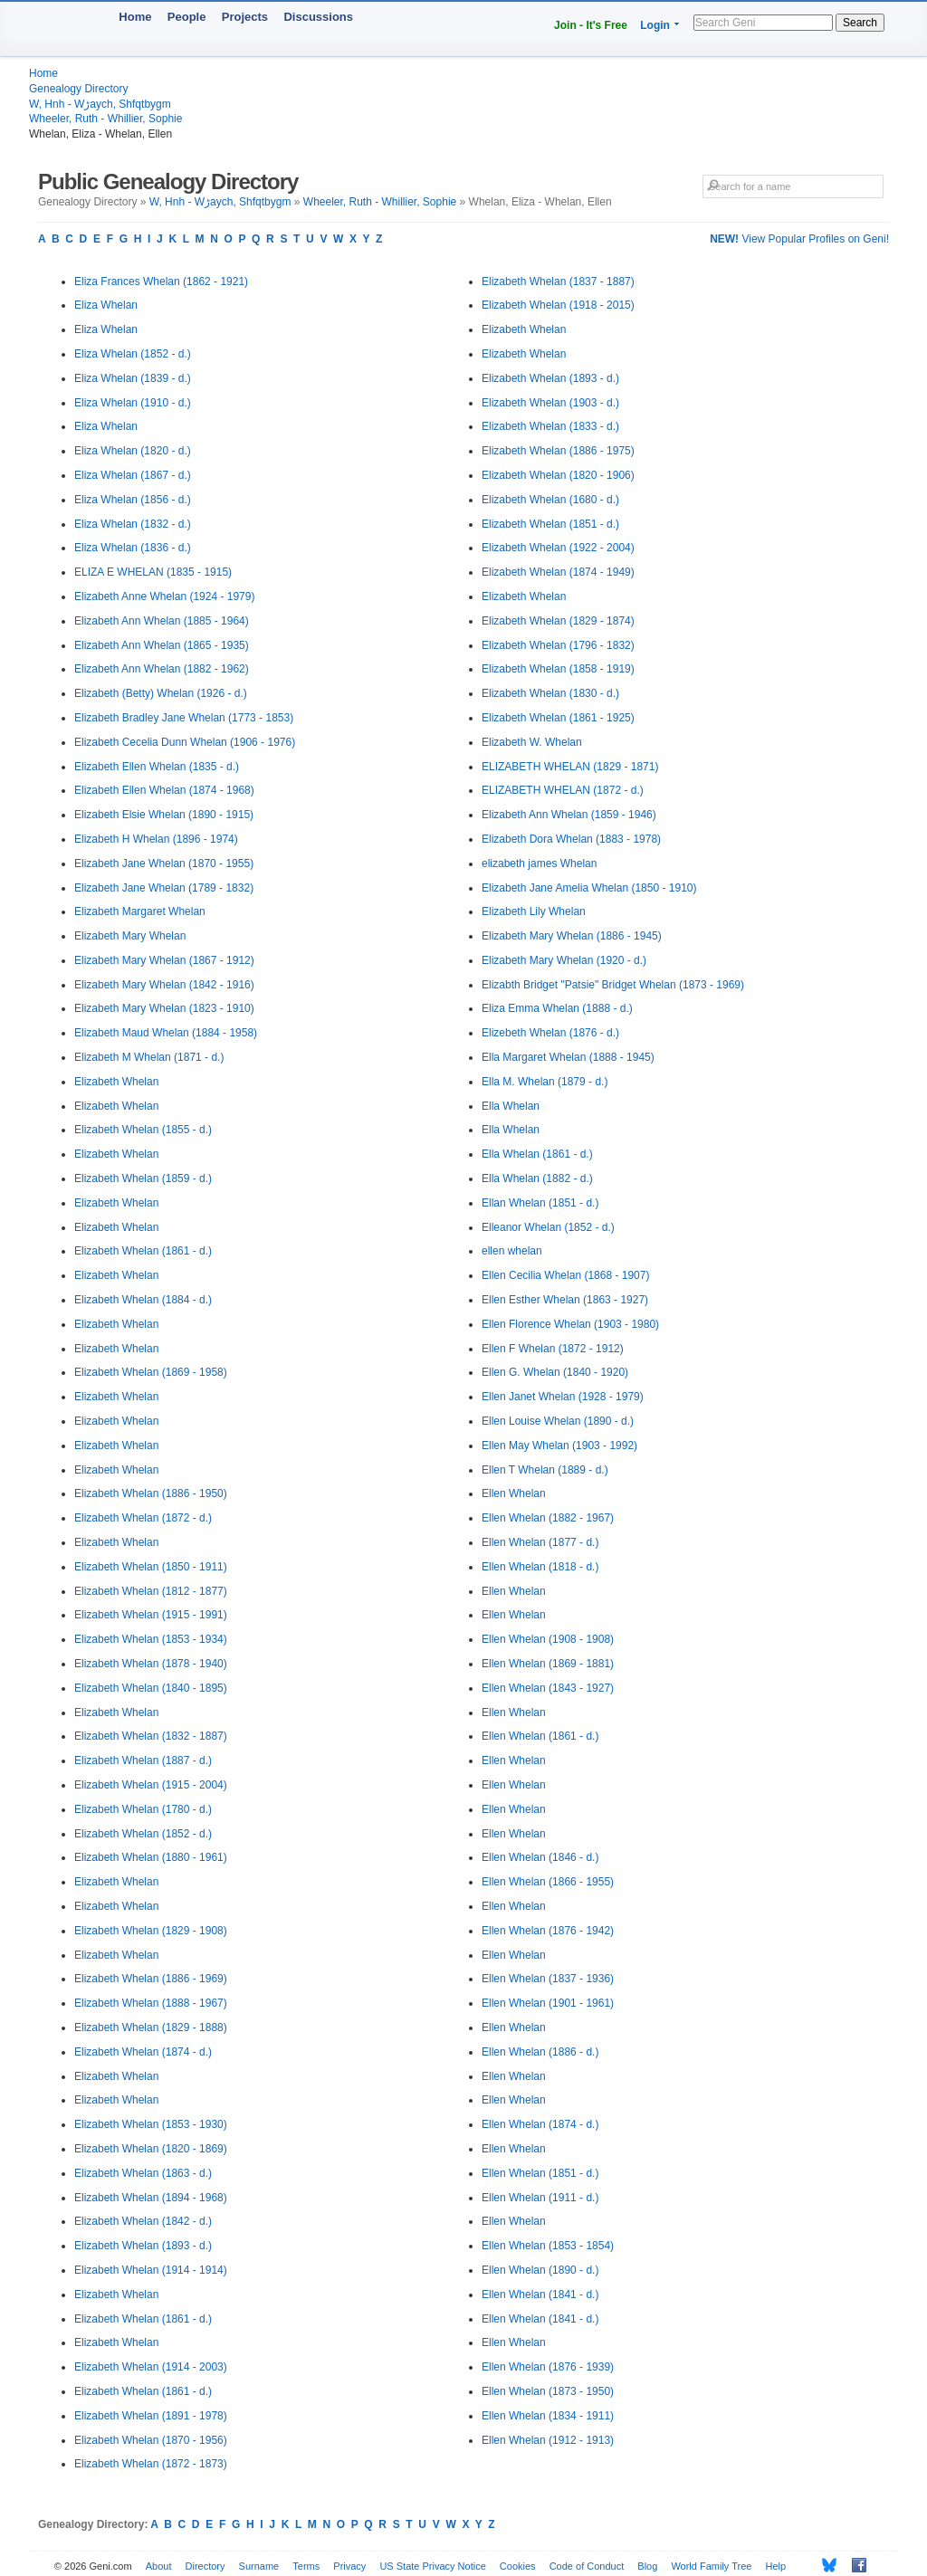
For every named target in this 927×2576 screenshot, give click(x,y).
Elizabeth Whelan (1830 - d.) (550, 693)
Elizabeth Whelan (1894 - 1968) (150, 2197)
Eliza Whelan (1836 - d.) (132, 547)
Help (776, 2566)
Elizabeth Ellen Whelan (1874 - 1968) (164, 790)
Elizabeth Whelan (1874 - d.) (143, 2052)
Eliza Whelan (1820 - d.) (132, 450)
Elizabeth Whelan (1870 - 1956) (150, 2440)
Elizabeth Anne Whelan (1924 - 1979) (164, 596)
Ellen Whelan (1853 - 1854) (548, 2245)
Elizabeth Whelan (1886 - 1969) (150, 1978)
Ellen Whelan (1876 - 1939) (548, 2367)
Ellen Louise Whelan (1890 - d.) (558, 1421)
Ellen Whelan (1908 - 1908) (548, 1639)
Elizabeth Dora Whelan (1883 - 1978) (571, 839)
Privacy (349, 2566)
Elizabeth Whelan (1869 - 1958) (150, 1372)
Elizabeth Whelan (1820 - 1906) (558, 475)
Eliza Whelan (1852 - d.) (132, 354)
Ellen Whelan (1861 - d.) (540, 1736)
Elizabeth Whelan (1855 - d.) (143, 1129)
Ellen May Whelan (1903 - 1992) (559, 1445)
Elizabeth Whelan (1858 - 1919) (558, 669)
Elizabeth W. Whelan (532, 742)
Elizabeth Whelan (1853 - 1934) (150, 1639)
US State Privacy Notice (432, 2566)
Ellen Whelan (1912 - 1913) (548, 2440)
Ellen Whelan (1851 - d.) (540, 2173)
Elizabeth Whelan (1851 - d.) (550, 524)
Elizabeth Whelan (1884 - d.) (143, 1299)
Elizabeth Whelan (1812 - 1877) (150, 1591)
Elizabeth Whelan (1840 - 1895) (150, 1688)
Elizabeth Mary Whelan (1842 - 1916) (164, 984)
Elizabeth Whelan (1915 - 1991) (150, 1614)
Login (655, 25)
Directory (205, 2566)
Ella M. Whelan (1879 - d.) (544, 1081)
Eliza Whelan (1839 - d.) (132, 378)
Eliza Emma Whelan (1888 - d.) (557, 1008)
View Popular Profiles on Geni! (799, 239)
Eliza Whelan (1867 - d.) (132, 475)
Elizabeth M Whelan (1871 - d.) (149, 1057)
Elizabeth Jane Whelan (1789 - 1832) (163, 888)
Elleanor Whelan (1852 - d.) (548, 1227)
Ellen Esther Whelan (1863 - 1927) (565, 1299)
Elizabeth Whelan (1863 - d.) (143, 2173)
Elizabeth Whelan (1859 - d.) (143, 1178)
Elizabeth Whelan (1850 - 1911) (150, 1566)
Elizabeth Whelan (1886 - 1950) (150, 1493)
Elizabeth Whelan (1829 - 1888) (150, 2027)
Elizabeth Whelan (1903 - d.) (550, 402)
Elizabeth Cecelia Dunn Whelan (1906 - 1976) (184, 742)
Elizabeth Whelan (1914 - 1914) (150, 2270)
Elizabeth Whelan (116, 1081)
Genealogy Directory (78, 88)
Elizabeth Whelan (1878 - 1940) (150, 1663)
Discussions (318, 17)
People (186, 17)
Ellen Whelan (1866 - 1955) (548, 1881)
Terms (306, 2566)
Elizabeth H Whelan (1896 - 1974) (156, 839)
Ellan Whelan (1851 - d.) (540, 1203)
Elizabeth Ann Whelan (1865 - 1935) (161, 645)
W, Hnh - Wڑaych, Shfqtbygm (100, 104)
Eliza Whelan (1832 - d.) (132, 524)
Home (135, 17)
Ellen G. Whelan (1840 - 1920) (555, 1372)
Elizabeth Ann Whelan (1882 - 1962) (161, 669)
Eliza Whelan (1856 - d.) (132, 499)
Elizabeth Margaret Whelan (139, 911)
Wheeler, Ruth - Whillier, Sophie (105, 118)
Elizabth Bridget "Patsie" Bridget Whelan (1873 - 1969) (613, 984)
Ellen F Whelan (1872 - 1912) (553, 1348)
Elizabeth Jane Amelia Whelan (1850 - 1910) (589, 888)
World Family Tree (711, 2566)
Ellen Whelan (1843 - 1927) (548, 1688)
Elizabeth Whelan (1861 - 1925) (558, 717)
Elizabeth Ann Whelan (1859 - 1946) (569, 814)
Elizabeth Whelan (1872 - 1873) (150, 2463)
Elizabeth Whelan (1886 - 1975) (558, 450)
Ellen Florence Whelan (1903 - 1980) (570, 1324)
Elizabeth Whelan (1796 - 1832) (558, 645)
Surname (259, 2566)
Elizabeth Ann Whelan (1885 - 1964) (161, 621)
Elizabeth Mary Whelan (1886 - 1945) (572, 936)
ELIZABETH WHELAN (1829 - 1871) (570, 766)
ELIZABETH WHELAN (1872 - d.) (563, 790)
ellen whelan (512, 1251)
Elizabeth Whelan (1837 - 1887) (558, 281)
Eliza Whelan (106, 305)
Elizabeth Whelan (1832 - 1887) (150, 1736)
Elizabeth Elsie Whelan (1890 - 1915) (163, 814)
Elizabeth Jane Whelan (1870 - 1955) (163, 863)
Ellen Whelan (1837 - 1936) (548, 1978)
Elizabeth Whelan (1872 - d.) (143, 1518)
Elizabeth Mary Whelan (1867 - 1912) (164, 960)
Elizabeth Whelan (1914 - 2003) (150, 2367)
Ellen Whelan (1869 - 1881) (548, 1663)
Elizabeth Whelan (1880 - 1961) (150, 1857)
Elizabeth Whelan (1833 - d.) (550, 426)
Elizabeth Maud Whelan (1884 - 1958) (165, 1032)
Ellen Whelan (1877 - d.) (540, 1542)
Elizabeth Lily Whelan (534, 911)
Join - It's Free (590, 25)
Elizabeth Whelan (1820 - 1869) (150, 2148)
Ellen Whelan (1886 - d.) (540, 2052)
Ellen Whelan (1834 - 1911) (548, 2415)
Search (860, 22)
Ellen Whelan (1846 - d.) (540, 1857)
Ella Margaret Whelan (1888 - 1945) (568, 1057)
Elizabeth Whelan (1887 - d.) (143, 1760)
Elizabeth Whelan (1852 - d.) (143, 1833)
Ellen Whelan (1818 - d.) (540, 1566)
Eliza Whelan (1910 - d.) (132, 402)
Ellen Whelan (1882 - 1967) (548, 1518)
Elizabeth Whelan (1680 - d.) (550, 499)
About (159, 2566)
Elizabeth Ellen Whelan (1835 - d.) (156, 766)
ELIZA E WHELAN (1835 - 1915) (153, 572)
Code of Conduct (587, 2566)
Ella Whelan (511, 1106)
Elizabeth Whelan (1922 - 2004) (558, 547)
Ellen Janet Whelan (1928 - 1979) (563, 1396)
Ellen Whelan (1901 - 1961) (548, 2003)
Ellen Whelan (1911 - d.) (540, 2197)
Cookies (518, 2566)
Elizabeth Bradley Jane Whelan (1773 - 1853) (183, 717)
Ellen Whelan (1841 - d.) (540, 2294)
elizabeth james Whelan (539, 863)
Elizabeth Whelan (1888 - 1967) (150, 2003)
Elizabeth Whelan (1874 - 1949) (558, 572)
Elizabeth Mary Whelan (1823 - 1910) (164, 1008)
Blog (647, 2566)
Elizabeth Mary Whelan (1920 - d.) (564, 960)
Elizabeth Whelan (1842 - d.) (143, 2221)
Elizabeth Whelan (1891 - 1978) (150, 2415)
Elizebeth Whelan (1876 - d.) (550, 1032)
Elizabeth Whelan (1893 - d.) (143, 2245)
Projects (245, 17)
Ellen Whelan (514, 1493)
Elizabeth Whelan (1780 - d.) (143, 1809)
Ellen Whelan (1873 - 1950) (548, 2391)
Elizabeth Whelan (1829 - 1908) (150, 1930)
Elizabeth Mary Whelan (130, 936)
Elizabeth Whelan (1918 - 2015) (558, 305)
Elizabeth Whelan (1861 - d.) (143, 1251)
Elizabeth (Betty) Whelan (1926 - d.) (160, 693)
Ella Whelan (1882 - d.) (537, 1178)
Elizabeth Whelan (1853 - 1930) (150, 2124)
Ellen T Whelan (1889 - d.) (545, 1470)
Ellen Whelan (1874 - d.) (540, 2124)
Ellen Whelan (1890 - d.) (540, 2270)
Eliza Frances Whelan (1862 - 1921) (161, 281)
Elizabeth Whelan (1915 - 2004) (150, 1785)
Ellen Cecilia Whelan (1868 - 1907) (565, 1275)
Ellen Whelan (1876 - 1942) (548, 1930)
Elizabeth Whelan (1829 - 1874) (558, 621)
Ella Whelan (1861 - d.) (537, 1154)
